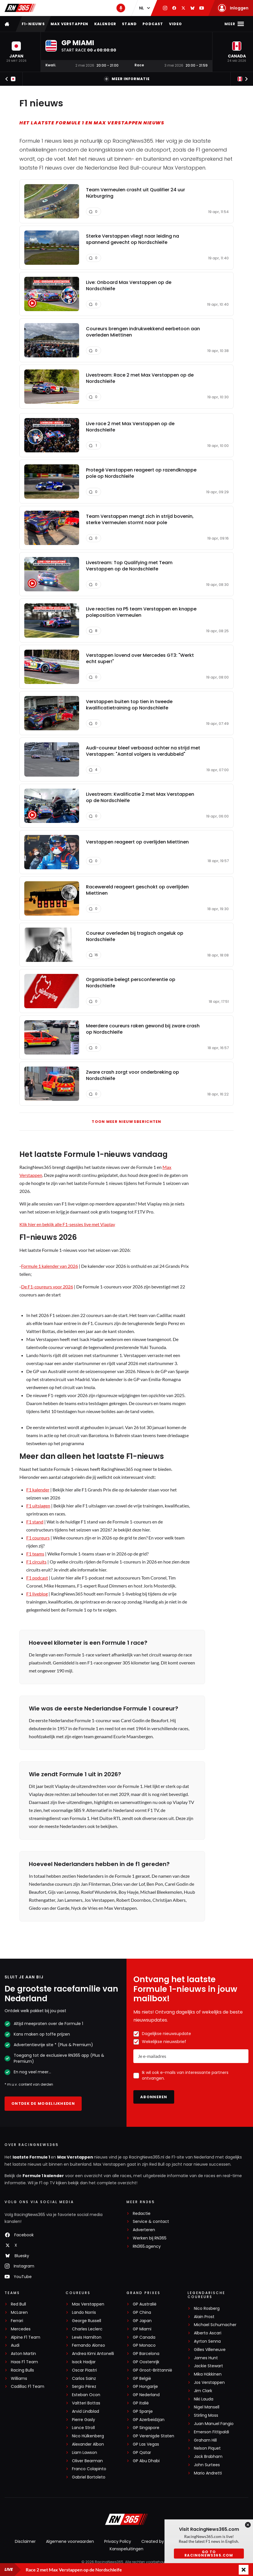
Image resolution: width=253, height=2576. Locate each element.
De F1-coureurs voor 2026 (47, 1286)
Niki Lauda (203, 2399)
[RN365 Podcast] (121, 8)
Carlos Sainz (84, 2378)
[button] (16, 51)
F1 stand (34, 1521)
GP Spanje (143, 2411)
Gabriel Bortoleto (88, 2477)
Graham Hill (205, 2440)
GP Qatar (142, 2452)
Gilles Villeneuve (210, 2349)
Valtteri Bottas (86, 2403)
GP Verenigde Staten (153, 2436)
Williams (19, 2378)
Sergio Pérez (84, 2386)
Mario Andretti (208, 2473)
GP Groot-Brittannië (152, 2370)
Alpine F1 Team (25, 2337)
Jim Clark (203, 2390)
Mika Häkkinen (208, 2374)
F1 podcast (37, 1577)
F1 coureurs (38, 1537)
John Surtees (207, 2464)
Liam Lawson (84, 2452)
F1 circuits (36, 1561)
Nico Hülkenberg (88, 2436)
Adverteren (144, 2229)
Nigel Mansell (206, 2407)
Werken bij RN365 (149, 2238)
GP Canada (144, 2337)
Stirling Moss (206, 2415)
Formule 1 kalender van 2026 (49, 1266)
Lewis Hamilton (86, 2337)
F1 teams (35, 1553)
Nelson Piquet (207, 2448)
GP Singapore (146, 2427)
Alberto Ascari (207, 2333)
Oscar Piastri (84, 2370)
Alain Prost (204, 2316)
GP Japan (142, 2320)
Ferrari (17, 2320)
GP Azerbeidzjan (148, 2419)
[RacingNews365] (126, 2520)
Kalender (105, 23)
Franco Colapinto (89, 2468)
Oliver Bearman (87, 2460)
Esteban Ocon (86, 2394)
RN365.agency (147, 2246)
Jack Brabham (208, 2456)
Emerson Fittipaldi (211, 2432)
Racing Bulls (22, 2370)
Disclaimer (25, 2541)
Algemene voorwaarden (70, 2541)
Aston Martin (23, 2353)
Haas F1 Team (24, 2362)
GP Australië (144, 2304)
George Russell (86, 2320)
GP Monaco (144, 2345)
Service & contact (151, 2221)
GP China (142, 2312)
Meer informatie (127, 79)
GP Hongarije (145, 2386)
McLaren (19, 2312)
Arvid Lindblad (85, 2411)
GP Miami (142, 2329)
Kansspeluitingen (126, 2549)
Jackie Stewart (208, 2366)
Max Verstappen (70, 23)
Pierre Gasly (83, 2419)
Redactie (141, 2213)
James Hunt (206, 2358)
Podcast (152, 23)
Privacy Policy (117, 2541)
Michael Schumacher (215, 2324)
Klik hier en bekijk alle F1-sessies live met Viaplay (67, 1224)
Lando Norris (84, 2312)
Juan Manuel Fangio (214, 2423)
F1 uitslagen (38, 1505)
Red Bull (18, 2304)
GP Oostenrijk (146, 2362)
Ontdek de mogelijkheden (43, 2103)
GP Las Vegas (146, 2444)
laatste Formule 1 (32, 2157)
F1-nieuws (33, 23)
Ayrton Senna (207, 2341)
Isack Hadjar (84, 2362)
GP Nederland (146, 2394)
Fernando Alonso (88, 2345)
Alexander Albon (88, 2444)
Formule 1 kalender (43, 2176)
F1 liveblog (37, 1593)
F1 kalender (37, 1489)
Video (175, 23)
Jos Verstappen (209, 2382)
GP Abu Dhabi (146, 2460)
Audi (15, 2345)
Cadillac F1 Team (27, 2386)
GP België (142, 2378)
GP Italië (141, 2403)
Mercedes (21, 2329)
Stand (129, 23)
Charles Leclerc (87, 2329)
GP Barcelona (146, 2353)
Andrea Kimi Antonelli (93, 2353)
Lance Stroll (83, 2427)
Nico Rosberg (207, 2308)
